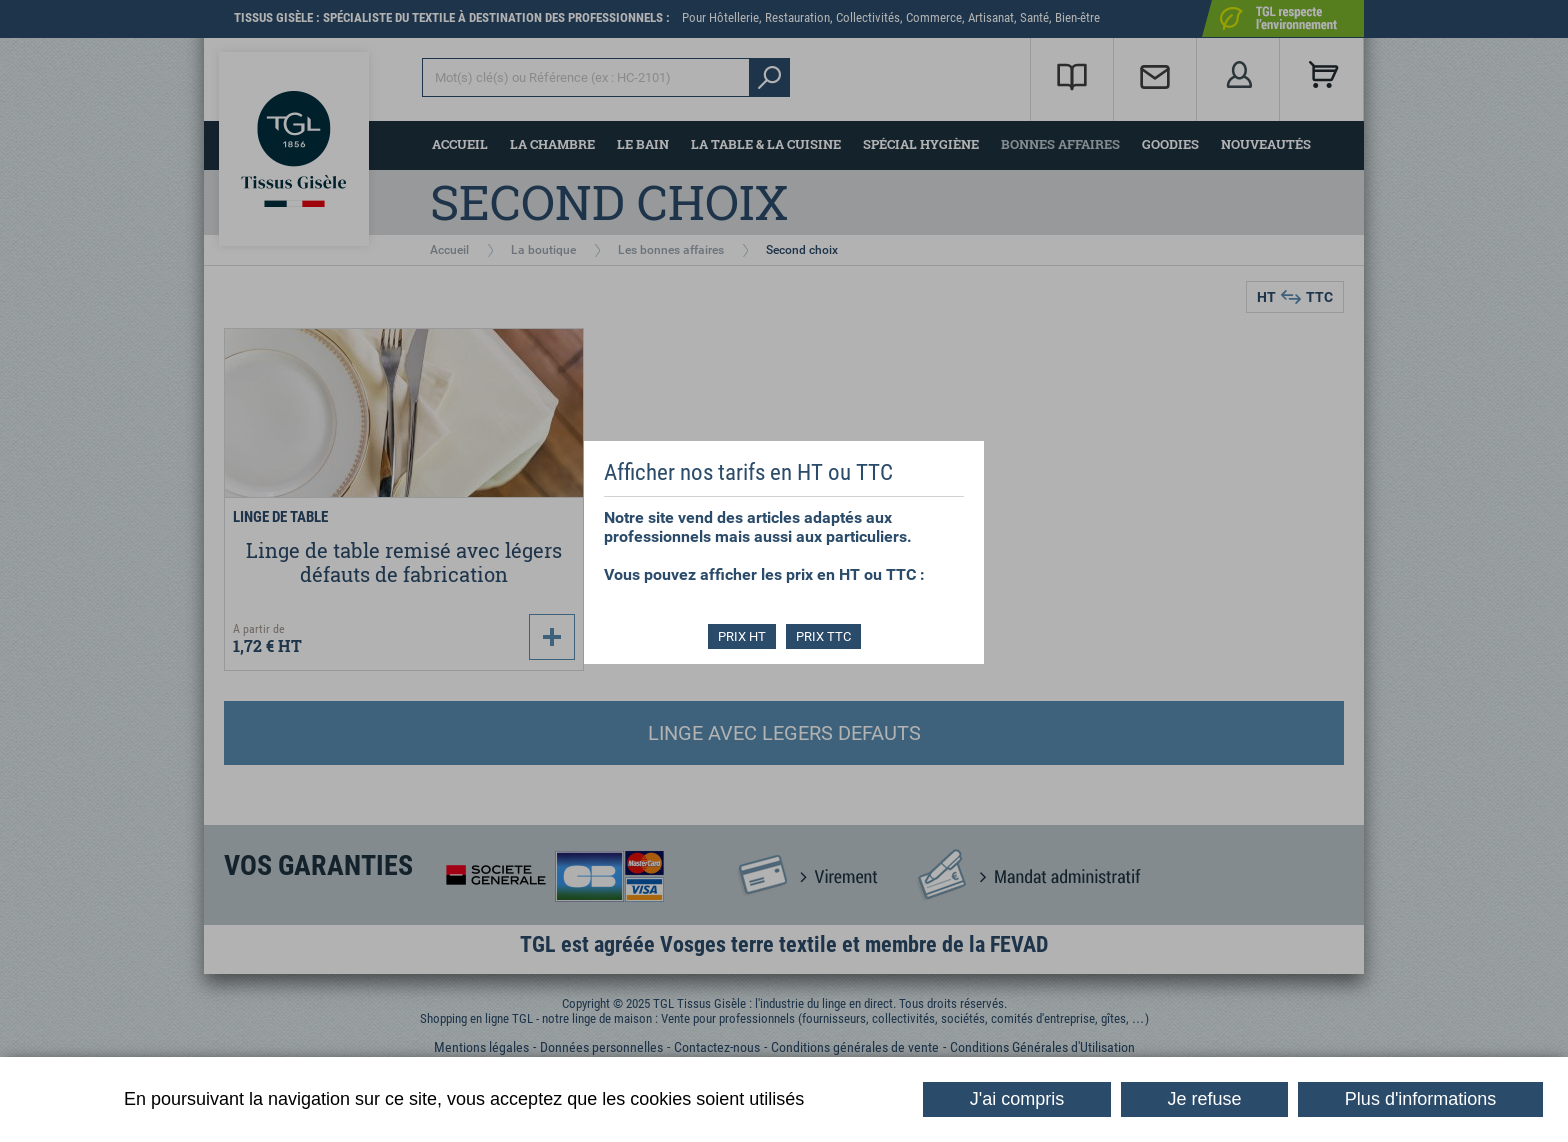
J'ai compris (1017, 1099)
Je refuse (1205, 1099)
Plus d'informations (1421, 1099)
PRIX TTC (823, 636)
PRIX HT (742, 636)
